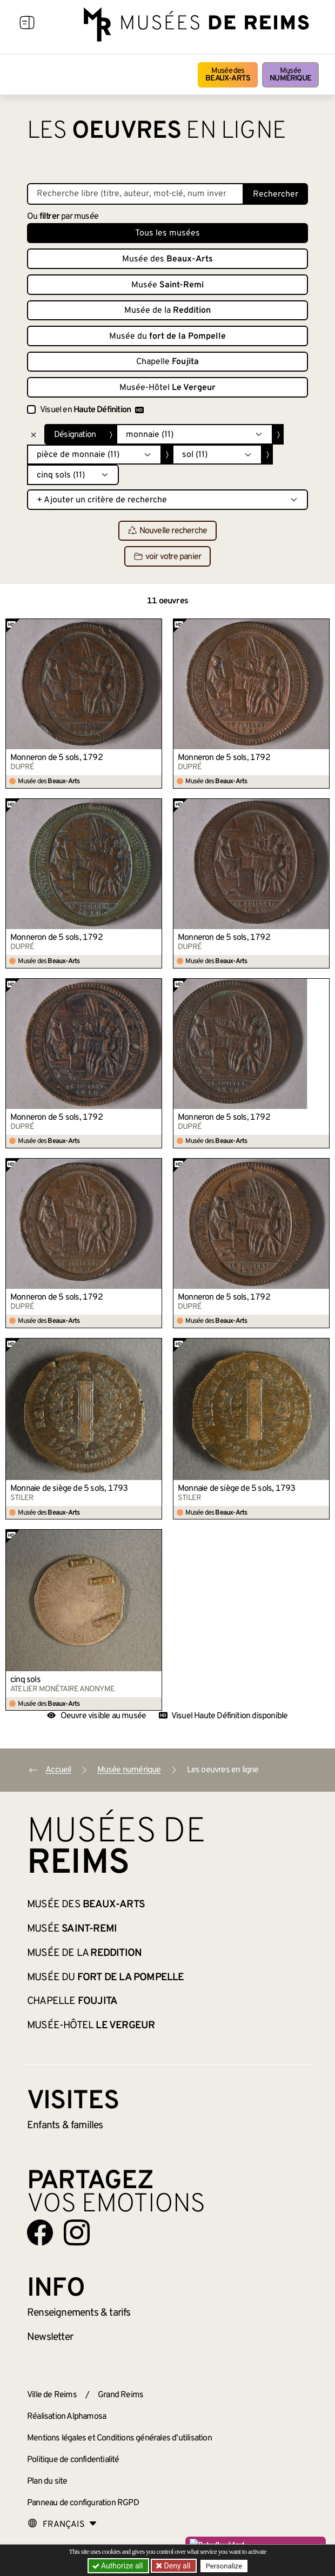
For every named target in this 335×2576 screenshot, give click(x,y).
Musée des (227, 75)
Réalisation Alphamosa (66, 2416)
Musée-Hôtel (167, 387)
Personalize (224, 2566)
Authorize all (118, 2565)
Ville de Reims (52, 2395)
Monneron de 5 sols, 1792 (56, 758)
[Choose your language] (62, 2524)
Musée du (167, 336)
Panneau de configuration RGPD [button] (83, 2503)
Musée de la (167, 310)
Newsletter (50, 2337)
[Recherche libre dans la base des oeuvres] (135, 194)
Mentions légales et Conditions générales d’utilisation (119, 2438)
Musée (290, 75)
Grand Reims (120, 2395)
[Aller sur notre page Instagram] (77, 2232)
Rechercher (275, 194)
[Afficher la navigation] (27, 24)
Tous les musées (167, 233)
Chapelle (167, 362)
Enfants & (65, 2125)
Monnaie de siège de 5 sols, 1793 (69, 1488)
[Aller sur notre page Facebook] (40, 2232)
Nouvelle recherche (167, 531)
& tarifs (79, 2312)
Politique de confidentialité (73, 2459)
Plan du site (47, 2481)
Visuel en (92, 410)
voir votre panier (167, 556)
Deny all (177, 2565)
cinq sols (25, 1680)
